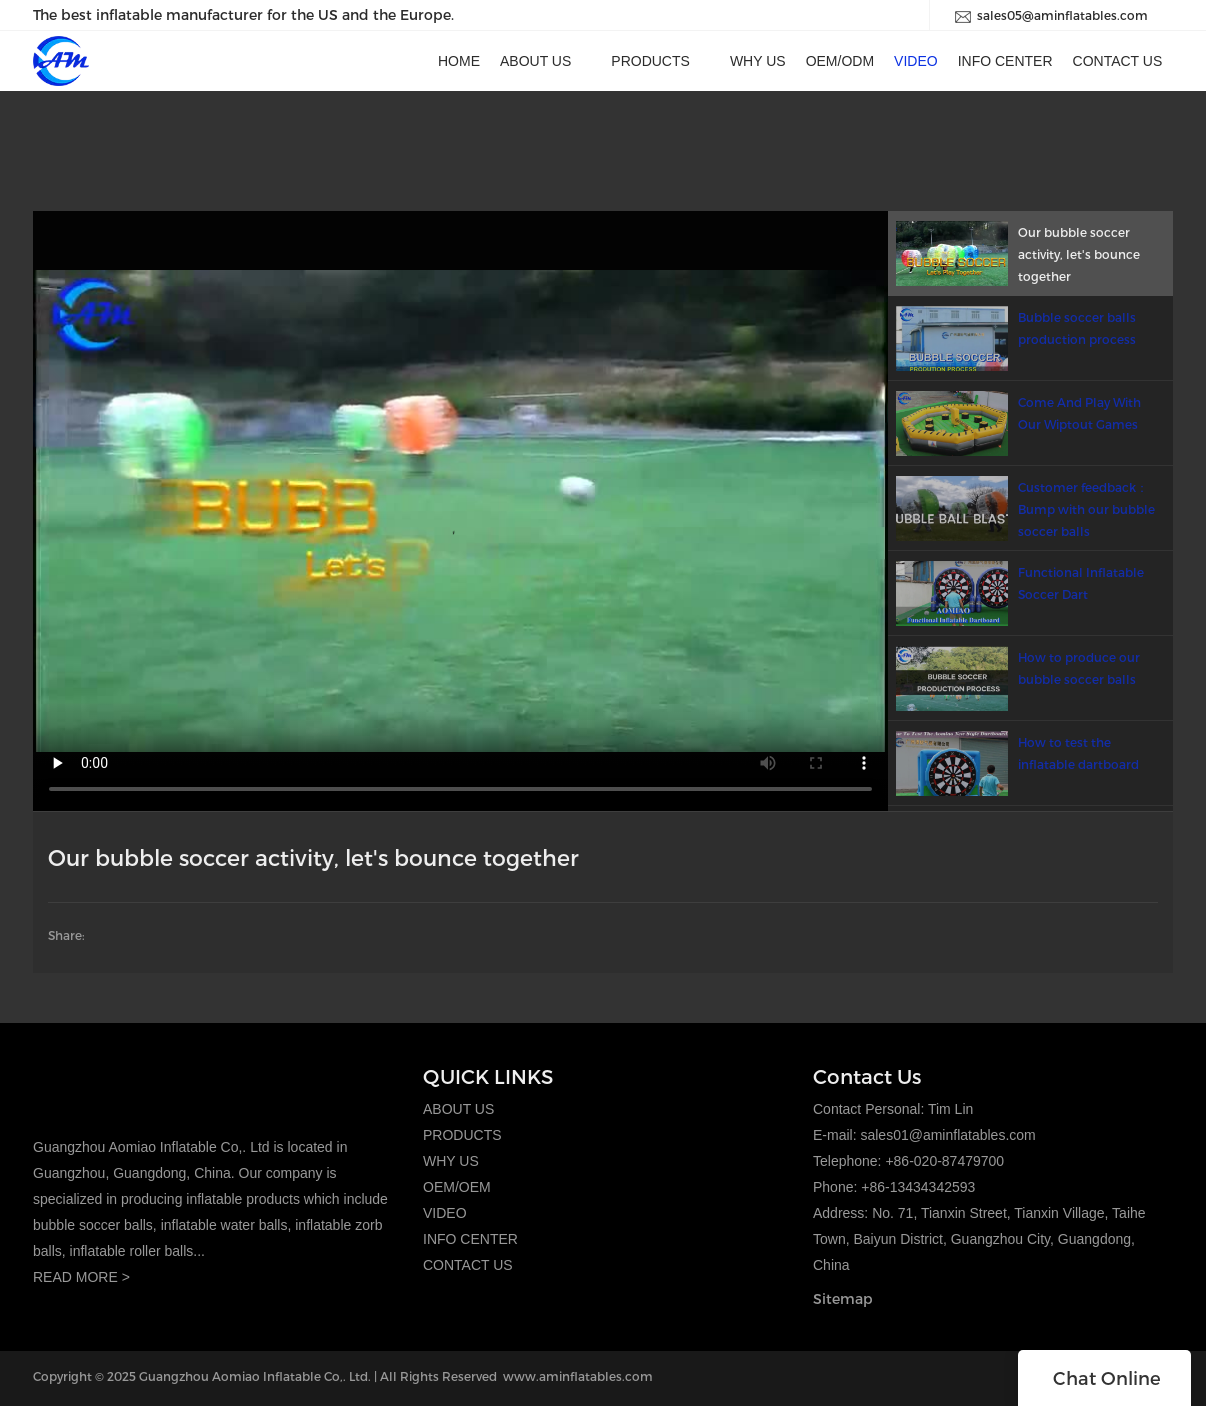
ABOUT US (458, 1109)
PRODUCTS (462, 1135)
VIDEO (445, 1213)
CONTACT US (468, 1265)
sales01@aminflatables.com (947, 1135)
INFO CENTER (470, 1239)
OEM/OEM (457, 1187)
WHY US (451, 1161)
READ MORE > (81, 1277)
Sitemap (843, 1298)
